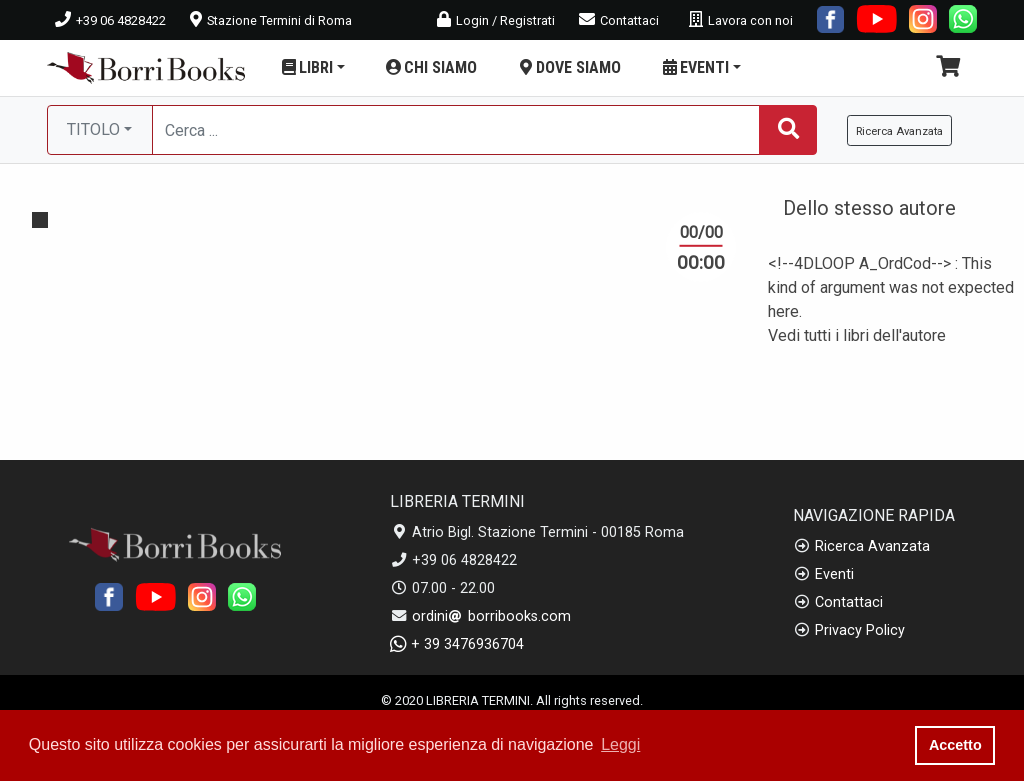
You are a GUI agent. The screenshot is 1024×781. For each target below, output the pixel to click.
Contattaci (619, 20)
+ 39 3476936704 (457, 644)
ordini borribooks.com (491, 616)
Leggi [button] (620, 744)
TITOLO (93, 129)
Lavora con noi (741, 20)
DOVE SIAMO (568, 67)
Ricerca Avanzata (872, 546)
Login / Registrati (496, 20)
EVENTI (700, 67)
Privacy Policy (860, 630)
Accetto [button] (955, 745)
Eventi (834, 574)
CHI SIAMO (430, 67)
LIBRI (312, 67)
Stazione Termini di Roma (271, 20)
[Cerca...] (456, 130)
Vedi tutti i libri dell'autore (857, 335)
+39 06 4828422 (110, 20)
